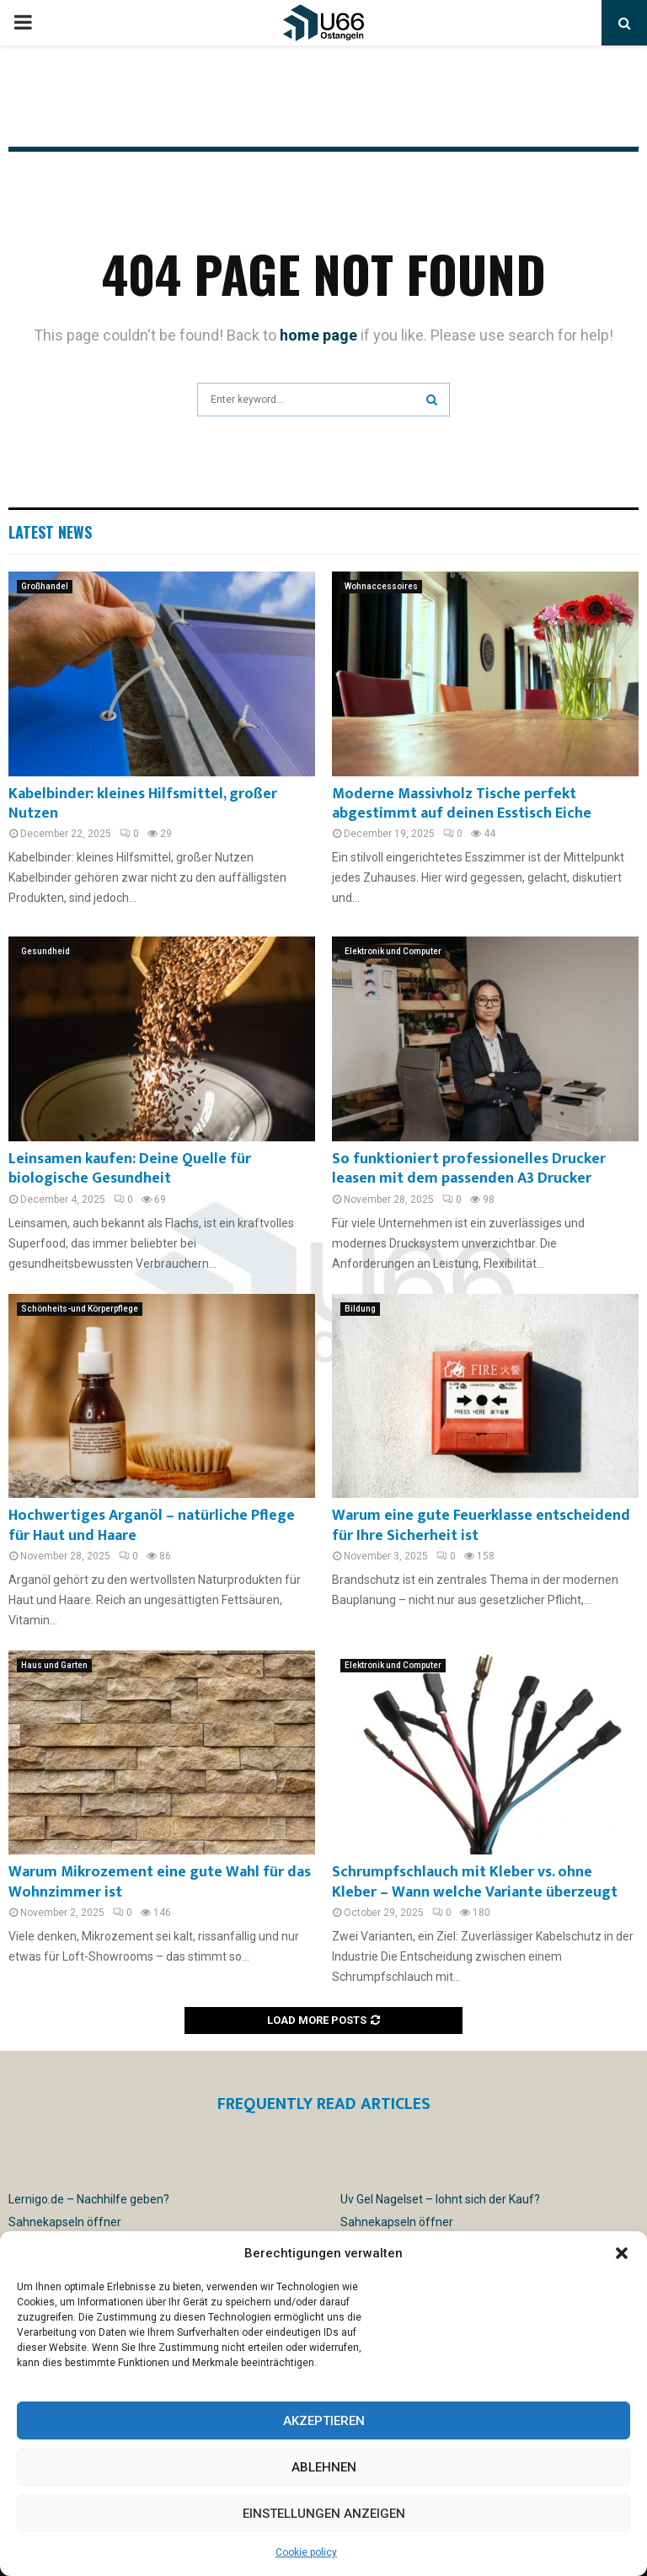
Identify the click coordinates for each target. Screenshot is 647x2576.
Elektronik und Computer (393, 951)
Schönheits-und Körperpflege (79, 1308)
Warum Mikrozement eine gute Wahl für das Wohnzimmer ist (159, 1882)
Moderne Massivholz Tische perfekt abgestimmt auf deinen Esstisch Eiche (461, 803)
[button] (621, 2253)
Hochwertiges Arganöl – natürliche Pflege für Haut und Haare (151, 1525)
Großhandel (44, 586)
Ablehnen (323, 2467)
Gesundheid (45, 951)
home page (318, 335)
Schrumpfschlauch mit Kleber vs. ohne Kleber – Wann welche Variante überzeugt (475, 1882)
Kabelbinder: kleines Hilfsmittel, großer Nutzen (142, 803)
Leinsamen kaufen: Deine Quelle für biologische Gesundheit (129, 1168)
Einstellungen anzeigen (324, 2513)
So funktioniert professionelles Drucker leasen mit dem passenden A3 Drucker (469, 1168)
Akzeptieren (324, 2420)
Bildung (360, 1308)
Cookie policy (306, 2552)
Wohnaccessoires (381, 586)
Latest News (50, 532)
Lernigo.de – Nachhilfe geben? (88, 2199)
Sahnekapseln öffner (64, 2222)
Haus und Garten (54, 1665)
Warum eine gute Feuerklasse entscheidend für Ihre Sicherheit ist (481, 1525)
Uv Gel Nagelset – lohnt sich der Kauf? (440, 2199)
